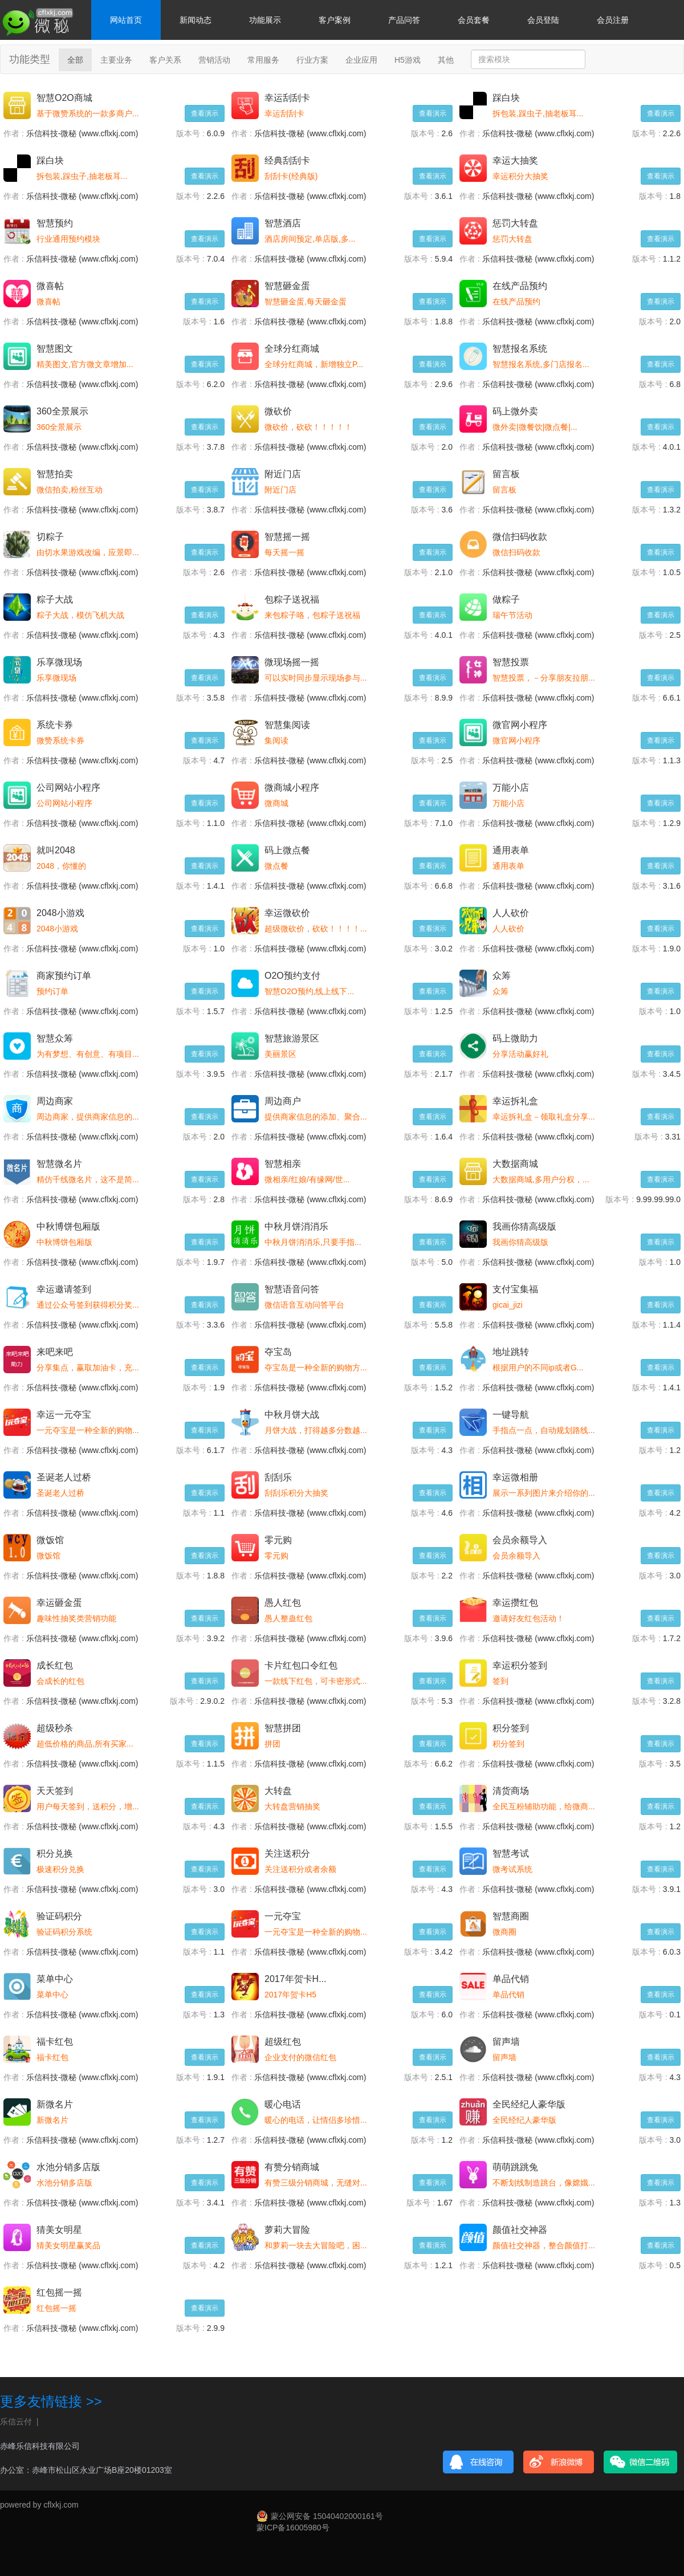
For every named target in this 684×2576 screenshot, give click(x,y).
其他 (446, 59)
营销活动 (214, 59)
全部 (75, 59)
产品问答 (404, 20)
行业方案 (312, 59)
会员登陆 (543, 20)
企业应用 (361, 59)
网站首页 (126, 20)
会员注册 (613, 20)
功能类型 (29, 59)
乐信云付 (16, 2421)
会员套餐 (474, 20)
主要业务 (116, 59)
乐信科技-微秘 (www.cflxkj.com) (82, 133)
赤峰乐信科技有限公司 (40, 2446)
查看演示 (204, 113)
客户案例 (335, 20)
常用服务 (263, 59)
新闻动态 (195, 20)
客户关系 (165, 59)
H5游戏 (407, 59)
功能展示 (265, 20)
